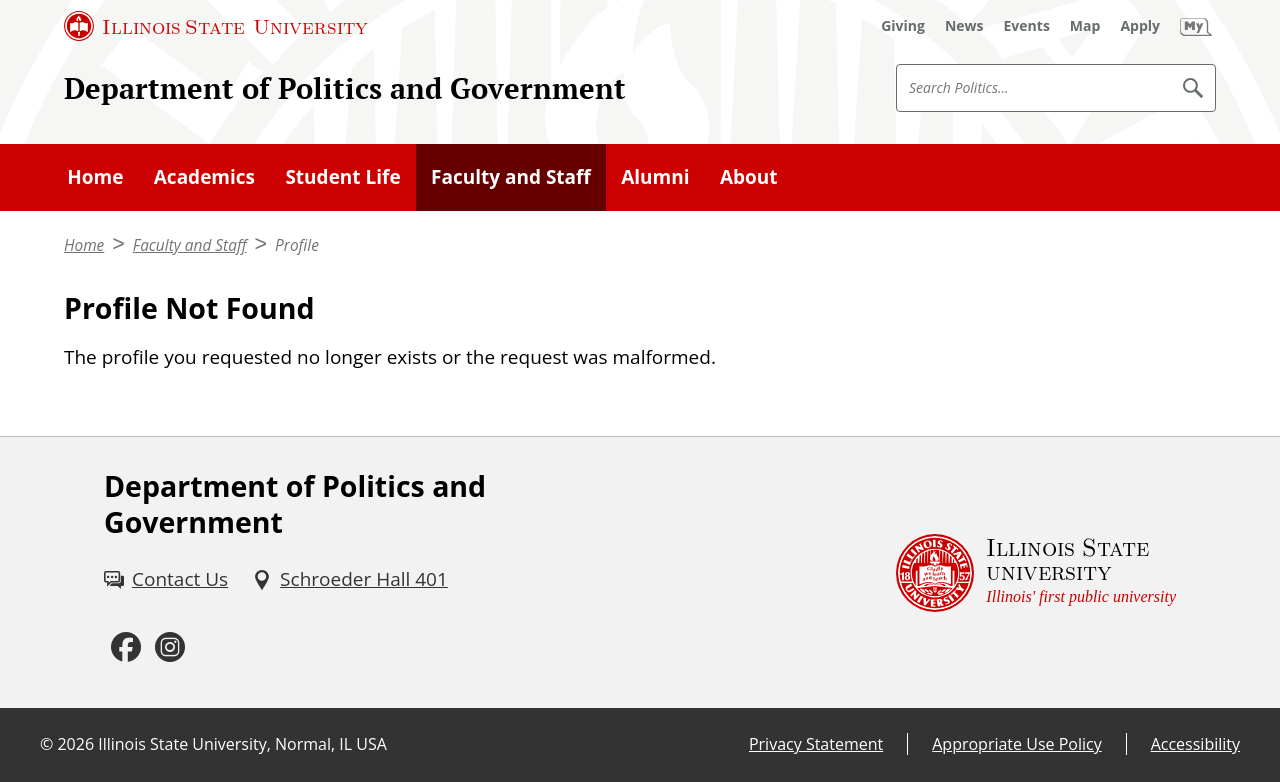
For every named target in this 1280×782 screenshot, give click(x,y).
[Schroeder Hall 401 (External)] (350, 579)
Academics (204, 177)
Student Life (342, 177)
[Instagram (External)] (170, 648)
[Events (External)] (1027, 26)
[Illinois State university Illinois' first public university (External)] (1036, 572)
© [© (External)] (46, 744)
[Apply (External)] (1140, 26)
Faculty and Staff (511, 177)
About (749, 177)
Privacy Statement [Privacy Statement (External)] (816, 744)
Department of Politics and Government (345, 88)
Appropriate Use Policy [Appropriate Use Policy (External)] (1016, 744)
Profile (297, 245)
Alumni (655, 177)
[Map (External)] (1085, 26)
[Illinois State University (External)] (216, 26)
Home (95, 177)
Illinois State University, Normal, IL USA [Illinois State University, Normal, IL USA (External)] (242, 744)
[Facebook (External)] (126, 648)
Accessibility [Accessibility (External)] (1195, 744)
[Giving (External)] (903, 26)
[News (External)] (964, 26)
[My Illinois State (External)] (1196, 26)
